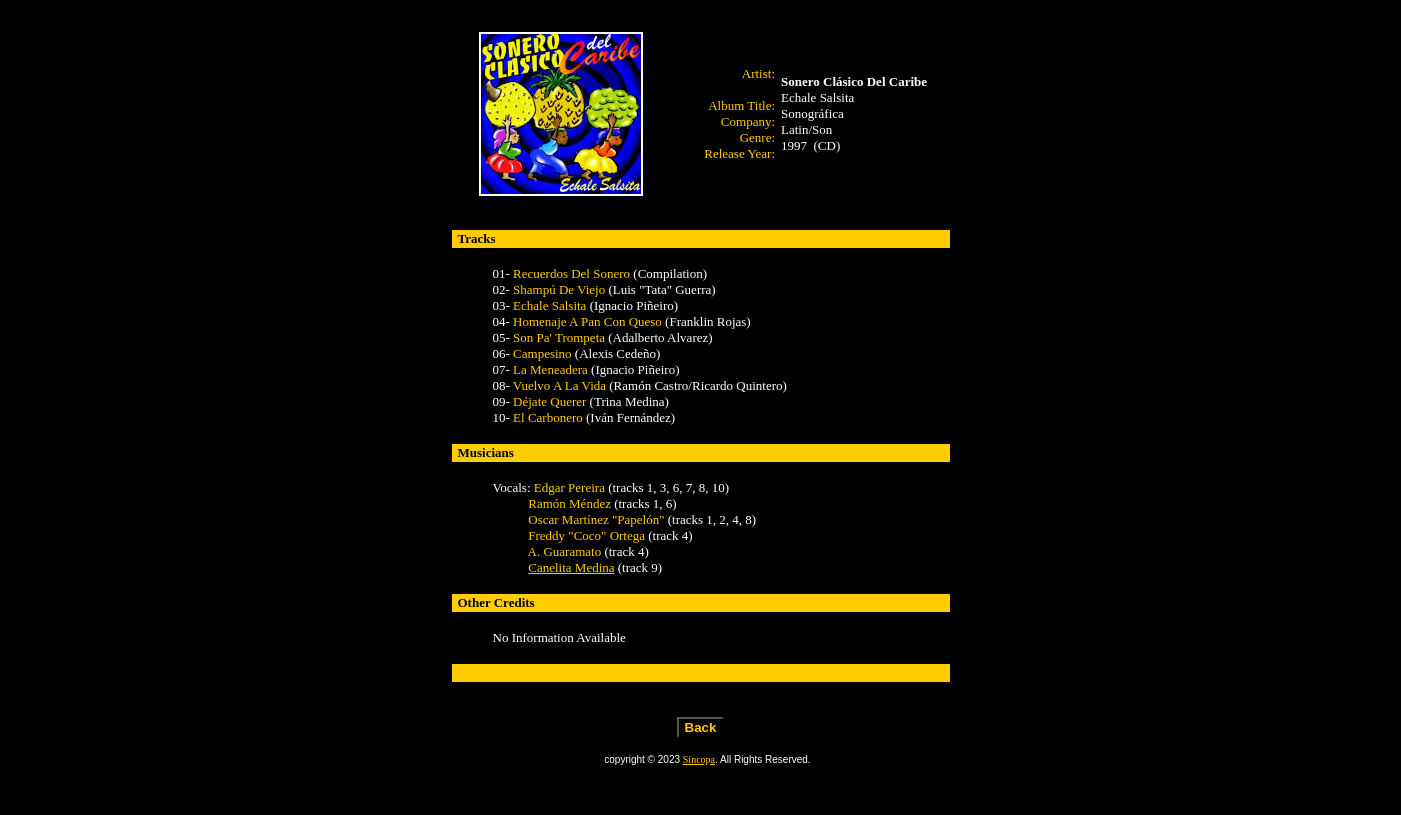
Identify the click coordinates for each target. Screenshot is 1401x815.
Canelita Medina (571, 567)
